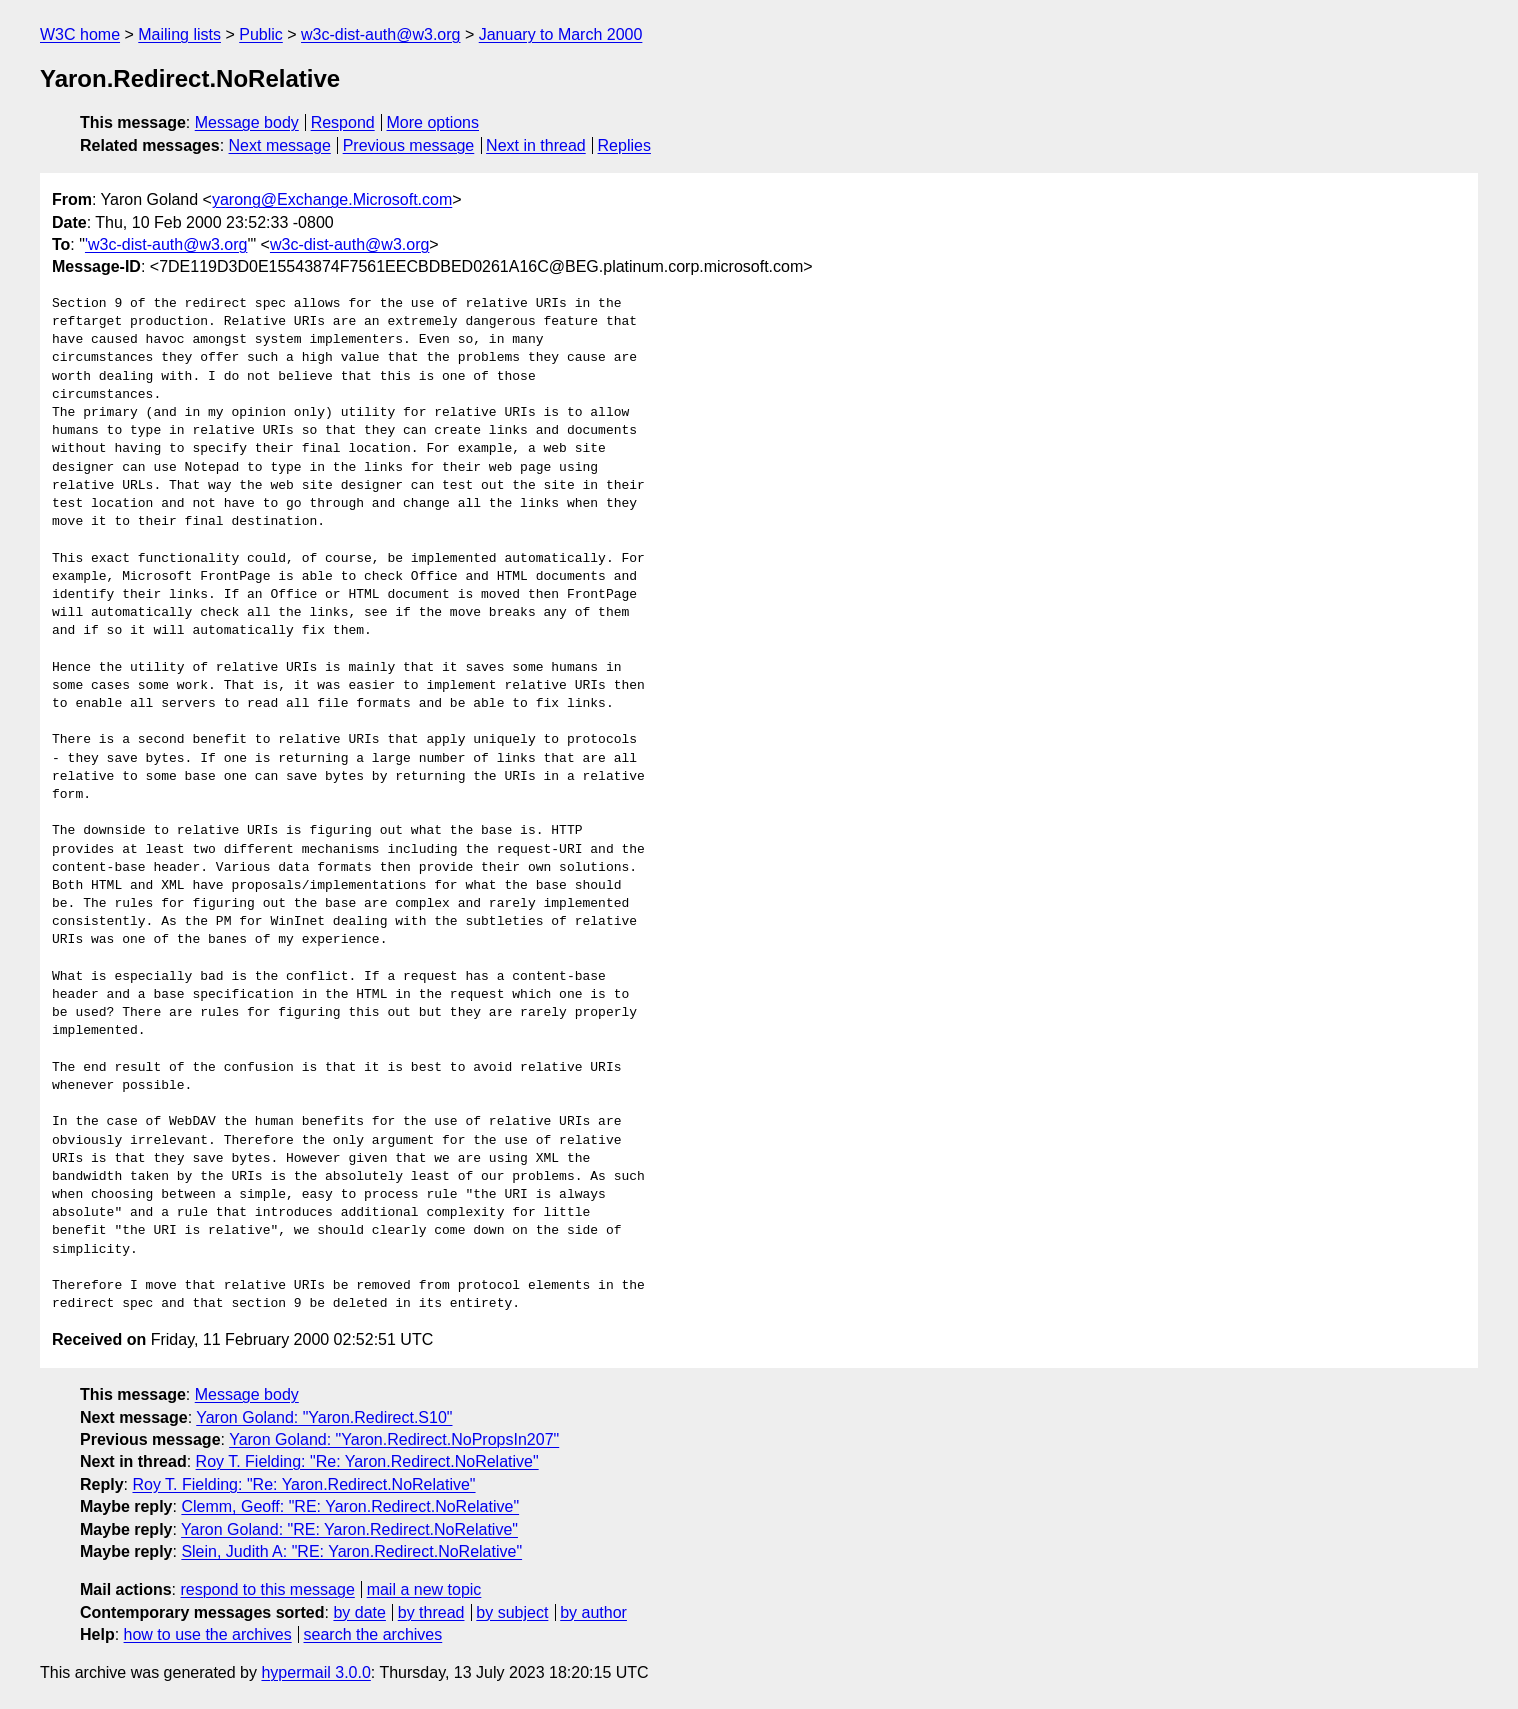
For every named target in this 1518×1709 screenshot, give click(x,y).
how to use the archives (208, 1634)
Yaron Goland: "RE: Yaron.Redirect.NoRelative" (349, 1529)
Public (261, 34)
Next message (280, 145)
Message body (247, 122)
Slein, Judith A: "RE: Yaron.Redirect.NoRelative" (351, 1551)
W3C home (80, 34)
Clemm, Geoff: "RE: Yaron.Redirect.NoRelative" (350, 1506)
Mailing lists (179, 34)
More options (433, 122)
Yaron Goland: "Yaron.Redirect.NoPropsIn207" (394, 1439)
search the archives (373, 1634)
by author (593, 1612)
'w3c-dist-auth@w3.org (166, 244)
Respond (343, 122)
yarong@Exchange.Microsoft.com (332, 199)
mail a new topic (424, 1589)
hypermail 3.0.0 (315, 1672)
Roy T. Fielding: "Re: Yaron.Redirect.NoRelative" (367, 1461)
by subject (512, 1612)
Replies (624, 145)
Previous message (409, 145)
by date (359, 1612)
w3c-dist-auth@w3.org (380, 34)
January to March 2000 (561, 34)
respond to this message (267, 1589)
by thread (431, 1612)
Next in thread (536, 145)
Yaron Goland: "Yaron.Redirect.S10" (324, 1417)
